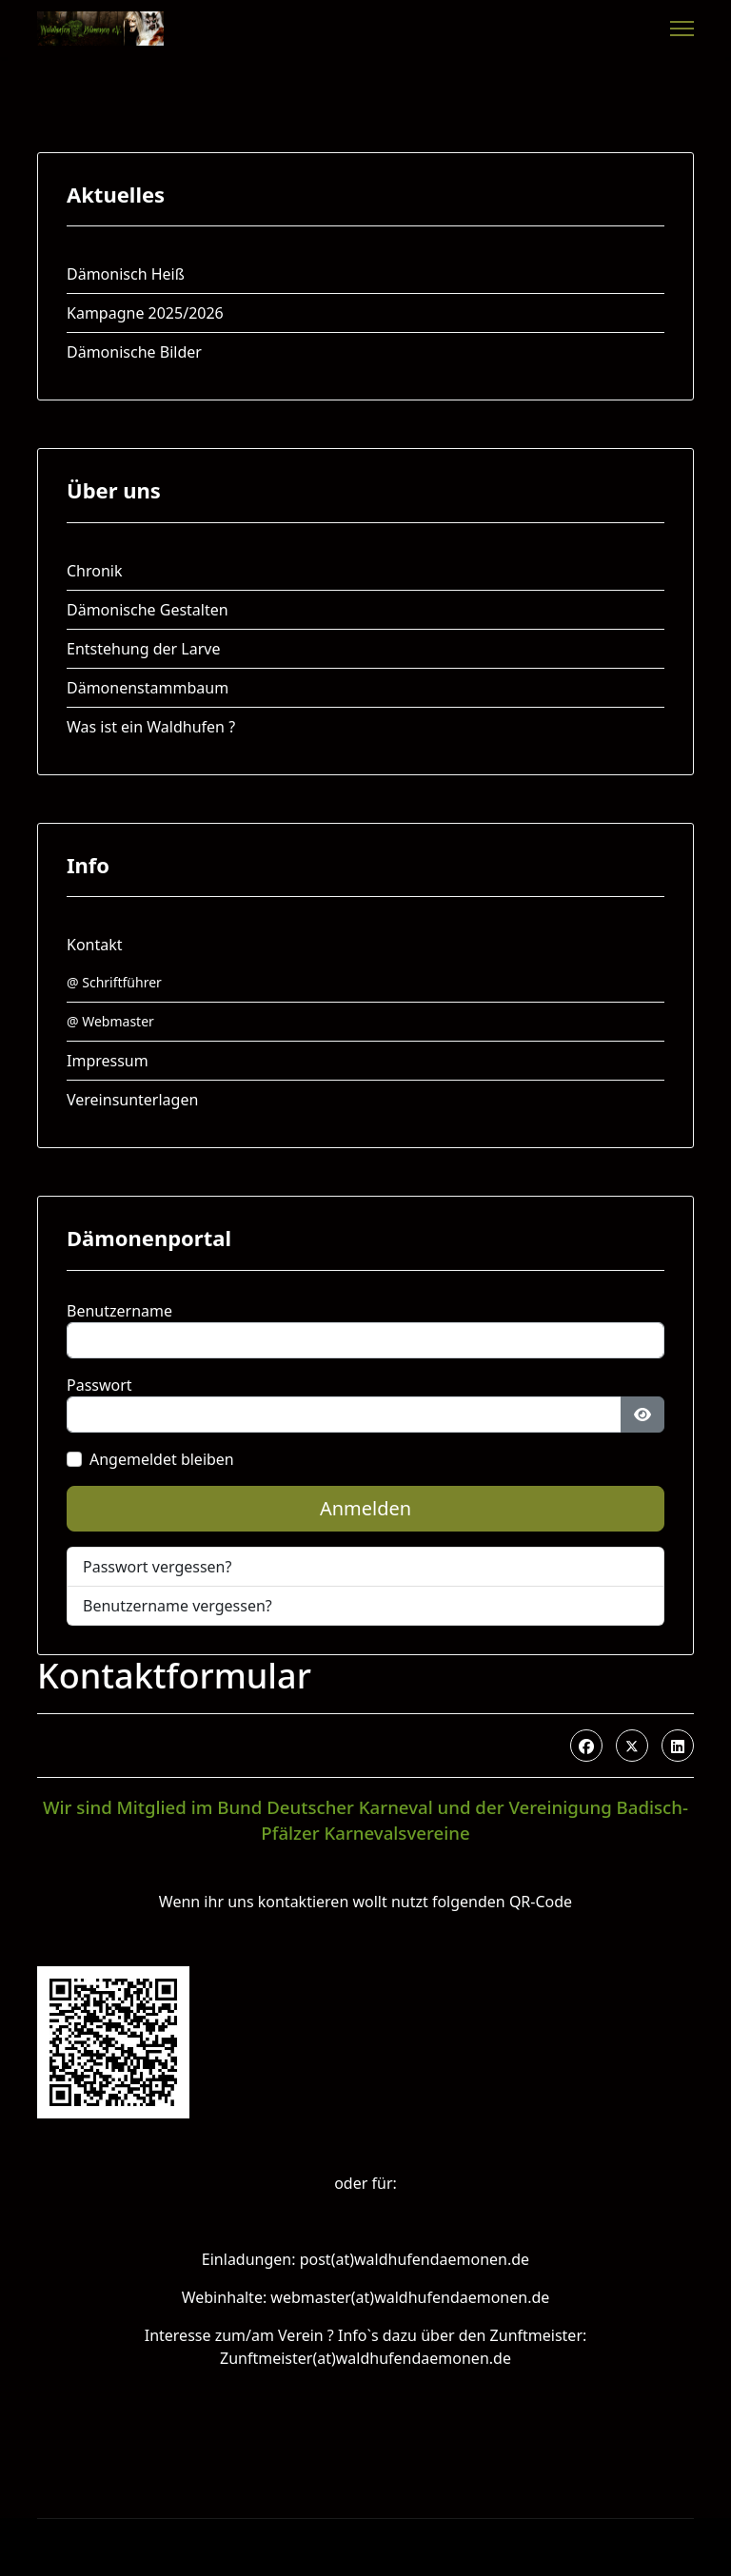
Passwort (99, 1385)
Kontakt (95, 944)
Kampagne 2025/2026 (145, 312)
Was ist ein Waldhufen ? (151, 726)
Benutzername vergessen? (177, 1605)
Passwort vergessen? (157, 1566)
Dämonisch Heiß (126, 273)
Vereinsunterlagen (132, 1099)
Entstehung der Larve (143, 648)
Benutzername (119, 1310)
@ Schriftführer (114, 982)
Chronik (95, 570)
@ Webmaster (110, 1021)
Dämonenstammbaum (147, 687)
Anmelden (365, 1508)
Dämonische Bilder (134, 352)
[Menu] (682, 28)
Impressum (107, 1060)
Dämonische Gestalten (147, 609)
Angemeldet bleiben (161, 1459)
